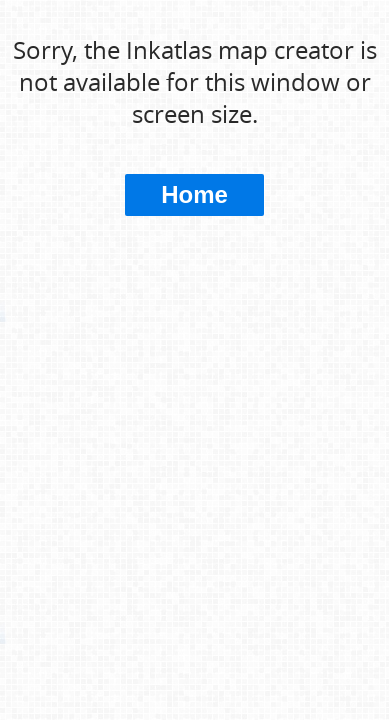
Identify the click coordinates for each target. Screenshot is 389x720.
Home (194, 194)
